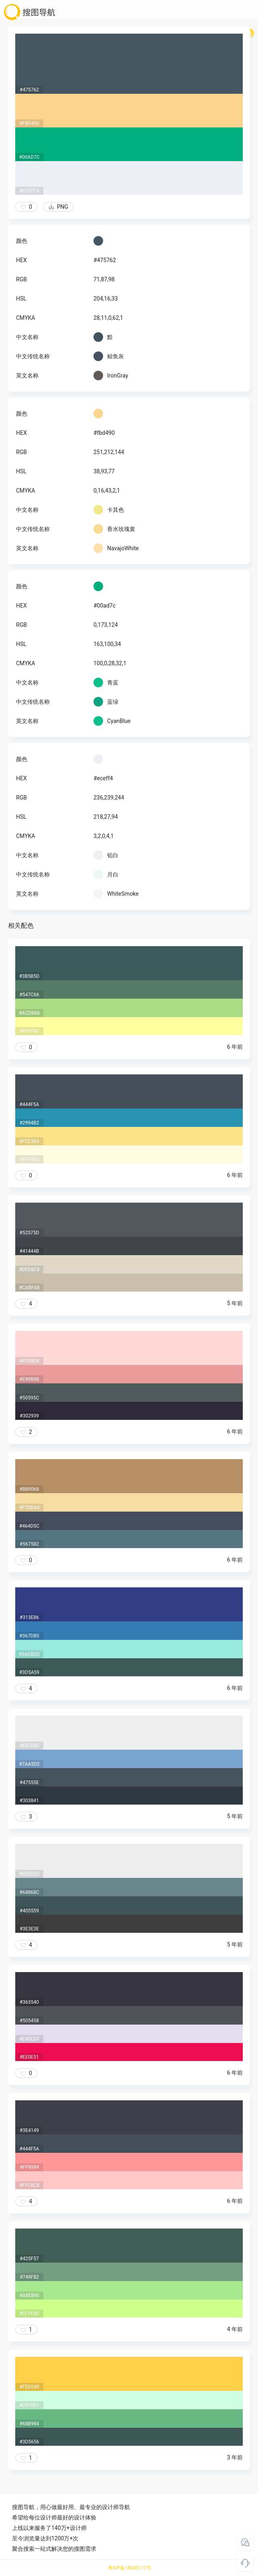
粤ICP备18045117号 (130, 2568)
